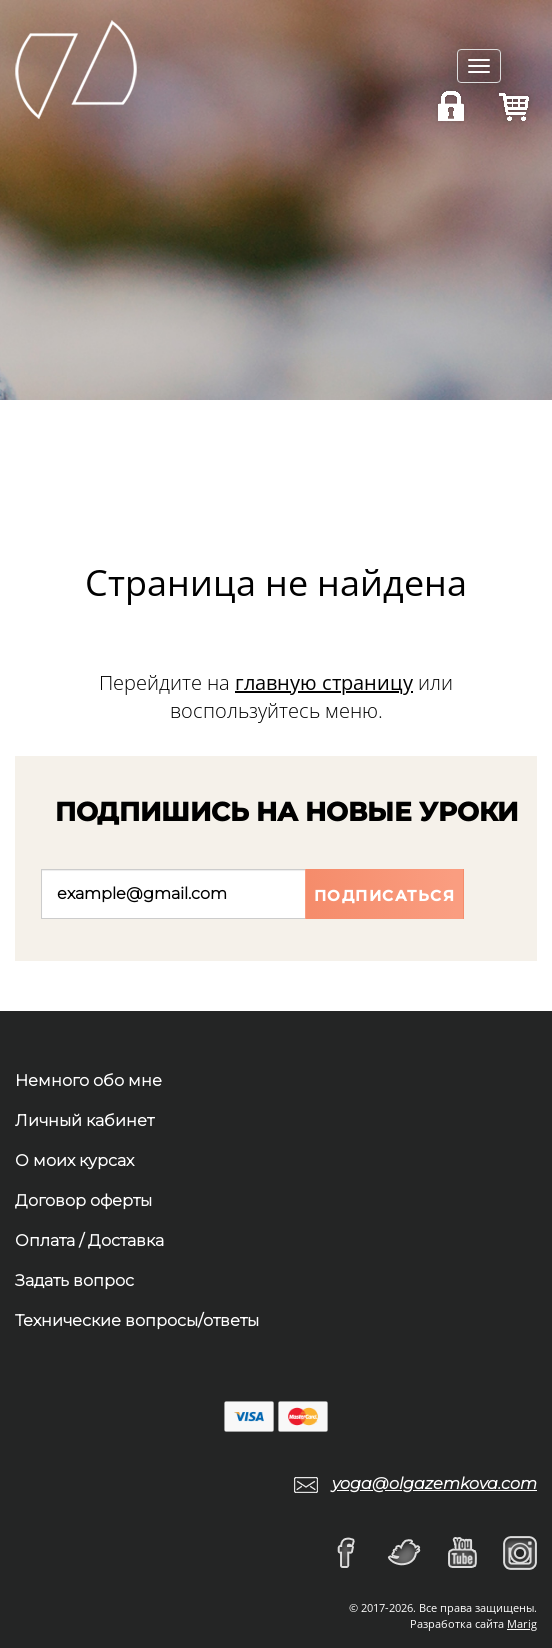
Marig (522, 1623)
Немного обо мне (88, 1080)
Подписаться (385, 895)
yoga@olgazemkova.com (434, 1483)
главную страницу (324, 682)
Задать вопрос (74, 1280)
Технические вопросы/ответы (137, 1320)
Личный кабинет (84, 1120)
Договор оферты (83, 1200)
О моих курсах (74, 1160)
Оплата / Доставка (89, 1240)
